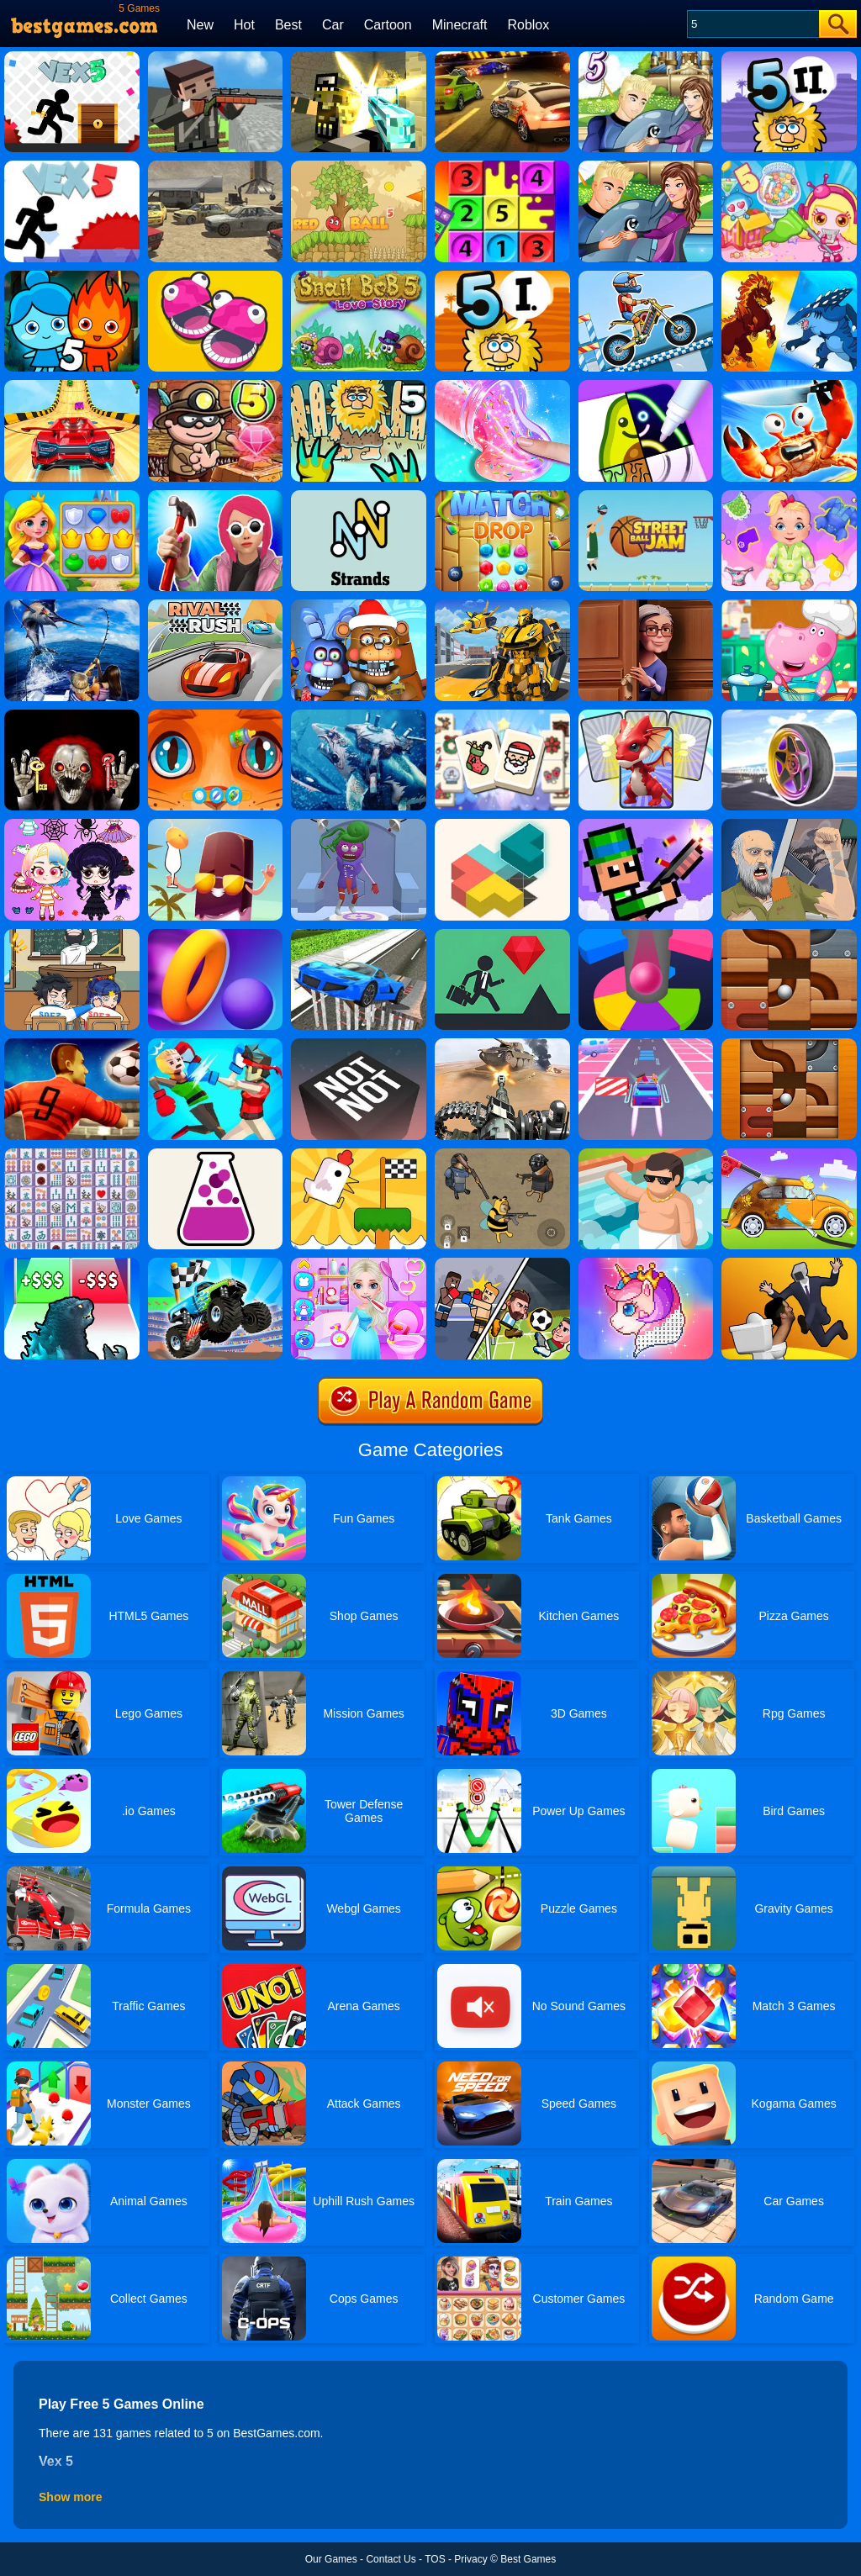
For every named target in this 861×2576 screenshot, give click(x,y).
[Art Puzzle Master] (215, 825)
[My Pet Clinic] (215, 715)
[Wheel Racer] (789, 715)
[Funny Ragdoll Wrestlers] (215, 1044)
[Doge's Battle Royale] (502, 1154)
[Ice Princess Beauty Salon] (358, 1264)
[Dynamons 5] (789, 276)
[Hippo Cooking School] (789, 605)
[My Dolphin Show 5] (646, 166)
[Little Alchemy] (215, 1154)
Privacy (470, 2559)
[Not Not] (358, 1044)
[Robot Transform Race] (502, 605)
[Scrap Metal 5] (215, 166)
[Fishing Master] (72, 605)
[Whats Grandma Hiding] (646, 605)
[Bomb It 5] (789, 166)
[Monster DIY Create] (358, 825)
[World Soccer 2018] (72, 1044)
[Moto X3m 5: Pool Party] (646, 276)
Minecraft (460, 25)
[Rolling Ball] (789, 935)
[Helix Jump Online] (646, 935)
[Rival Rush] (215, 605)
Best (288, 25)
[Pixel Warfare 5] (358, 57)
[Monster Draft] (646, 715)
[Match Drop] (502, 496)
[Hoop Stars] (215, 935)
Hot (244, 25)
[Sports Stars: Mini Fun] (502, 1264)
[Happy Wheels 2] (789, 825)
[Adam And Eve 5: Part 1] (502, 276)
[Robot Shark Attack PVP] (358, 715)
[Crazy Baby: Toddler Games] (789, 496)
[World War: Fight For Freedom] (502, 1044)
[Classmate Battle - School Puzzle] (72, 935)
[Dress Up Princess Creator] (72, 825)
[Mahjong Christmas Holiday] (502, 715)
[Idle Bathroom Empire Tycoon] (646, 1154)
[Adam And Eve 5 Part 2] (789, 57)
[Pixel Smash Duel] (646, 825)
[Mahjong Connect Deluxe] (72, 1154)
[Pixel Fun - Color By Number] (646, 1264)
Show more (70, 2497)
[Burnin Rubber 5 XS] (502, 57)
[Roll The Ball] (789, 1044)
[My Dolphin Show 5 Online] (646, 57)
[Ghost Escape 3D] (72, 715)
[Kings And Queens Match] (72, 496)
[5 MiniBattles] (215, 276)
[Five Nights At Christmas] (358, 605)
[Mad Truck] (215, 1264)
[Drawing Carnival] (646, 386)
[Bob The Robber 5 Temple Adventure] (215, 386)
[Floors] (502, 935)
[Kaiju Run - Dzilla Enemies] (72, 1264)
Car (333, 25)
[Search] (752, 24)
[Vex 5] (72, 57)
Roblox (528, 25)
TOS (435, 2559)
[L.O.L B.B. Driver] (646, 1044)
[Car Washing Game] (789, 1154)
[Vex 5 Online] (72, 166)
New (200, 25)
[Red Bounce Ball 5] (358, 166)
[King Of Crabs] (789, 386)
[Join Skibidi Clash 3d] (789, 1264)
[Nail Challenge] (215, 496)
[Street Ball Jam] (646, 496)
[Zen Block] (502, 825)
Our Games (331, 2559)
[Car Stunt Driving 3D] (358, 935)
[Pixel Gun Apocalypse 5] (215, 57)
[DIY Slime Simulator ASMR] (502, 386)
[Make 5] (502, 166)
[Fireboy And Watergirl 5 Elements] (72, 276)
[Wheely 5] (72, 386)
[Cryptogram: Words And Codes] (358, 496)
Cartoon (388, 25)
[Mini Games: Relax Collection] (358, 1154)
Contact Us (390, 2559)
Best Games (528, 2559)
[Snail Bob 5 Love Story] (358, 276)
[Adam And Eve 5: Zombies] (358, 386)
